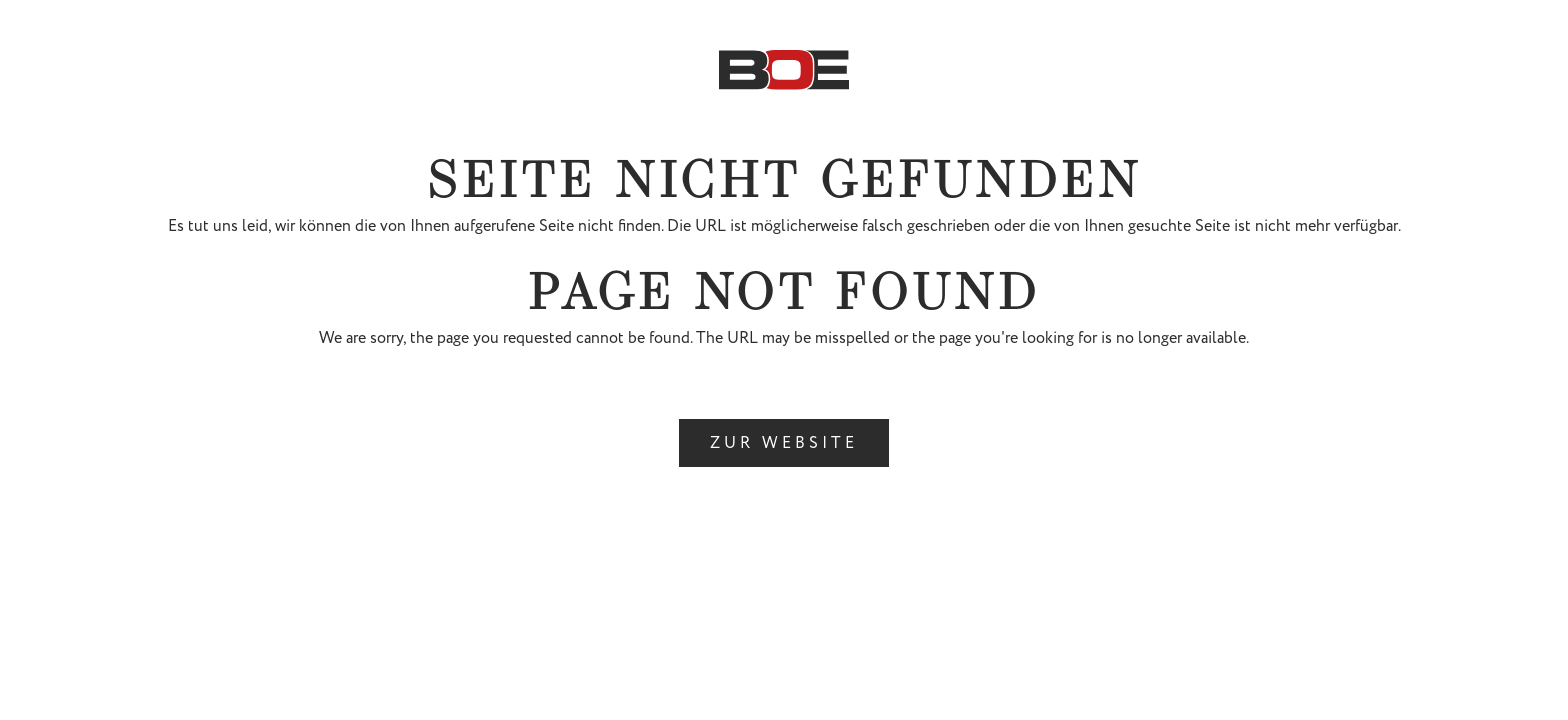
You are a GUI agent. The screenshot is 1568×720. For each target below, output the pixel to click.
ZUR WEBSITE (784, 443)
